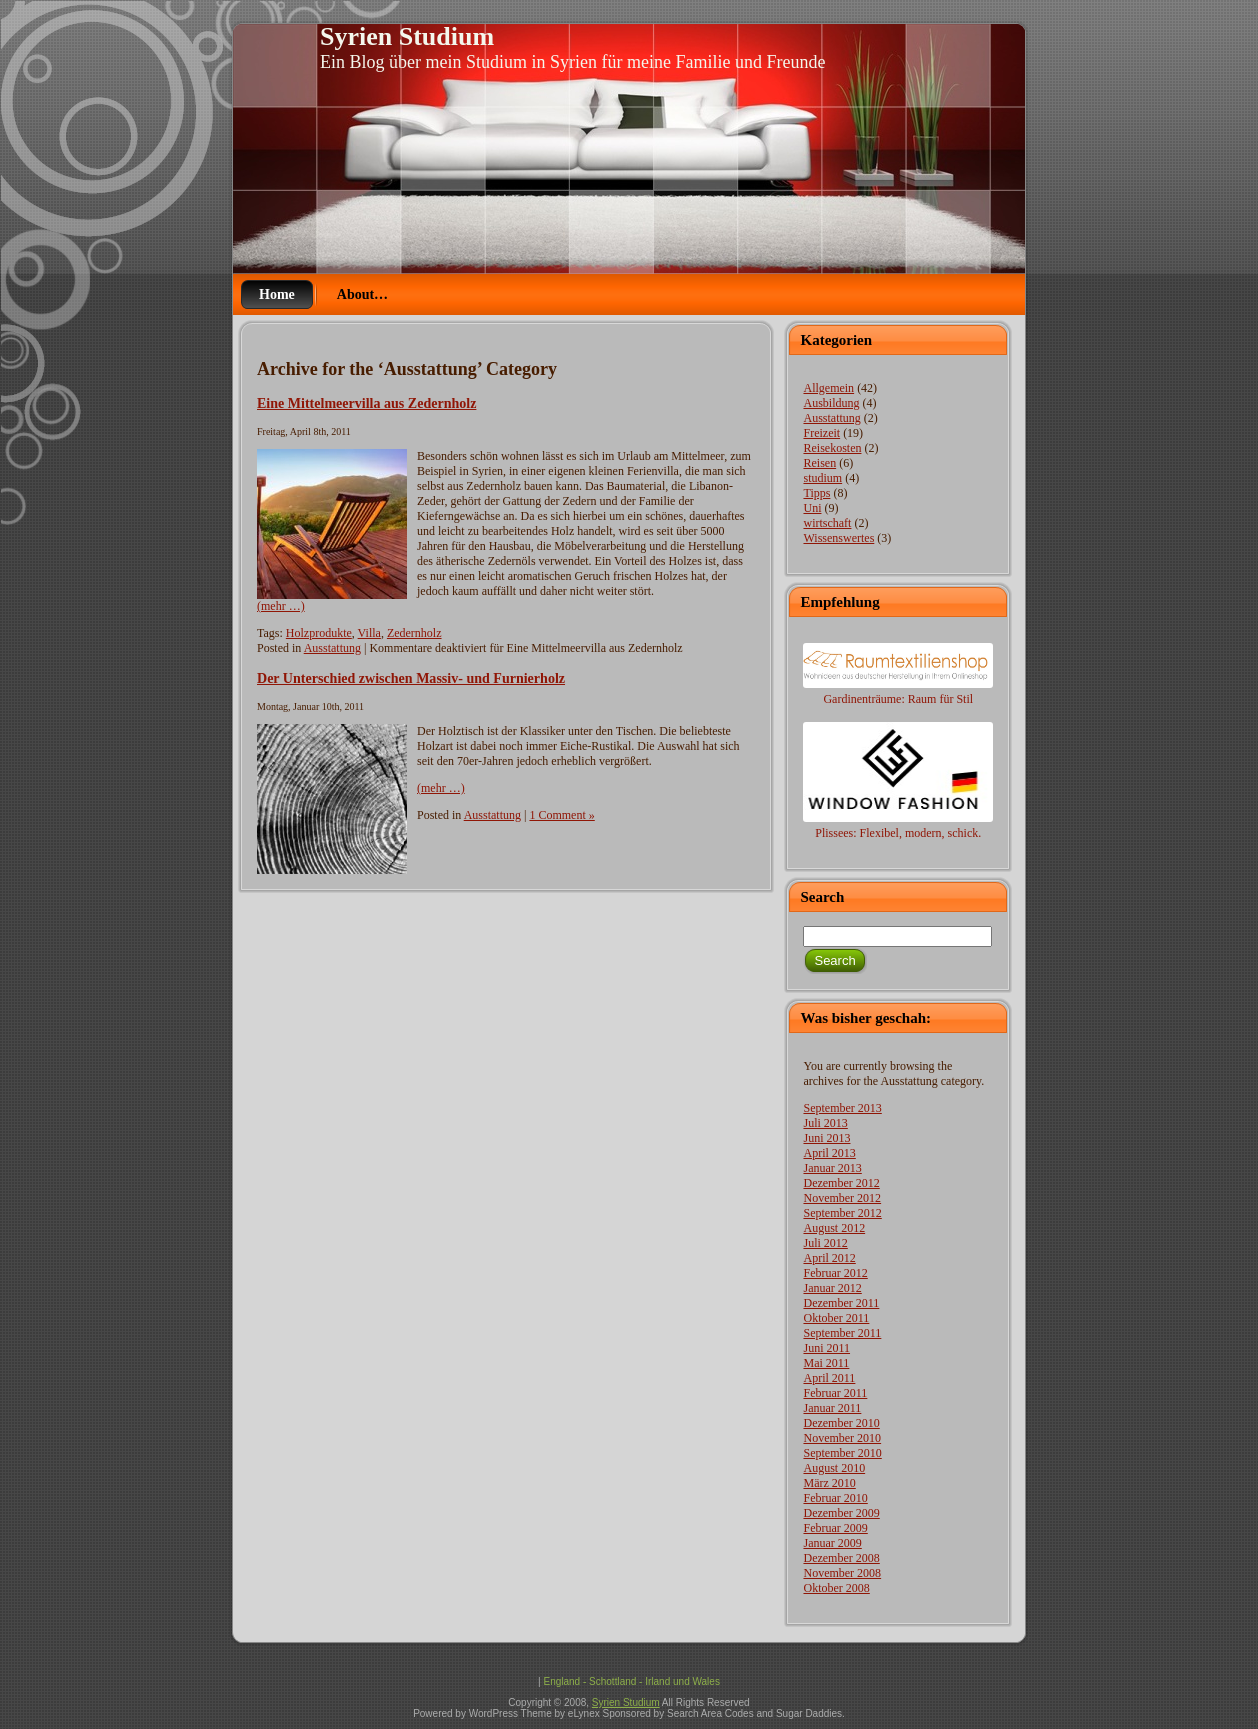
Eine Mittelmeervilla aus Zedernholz (366, 403)
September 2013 (842, 1108)
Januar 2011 (832, 1408)
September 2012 (842, 1213)
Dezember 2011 (841, 1303)
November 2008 (842, 1573)
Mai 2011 (826, 1363)
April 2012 (829, 1258)
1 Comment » (561, 815)
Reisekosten (832, 448)
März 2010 (829, 1483)
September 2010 (842, 1453)
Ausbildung (831, 403)
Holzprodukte (319, 633)
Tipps (816, 493)
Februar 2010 (835, 1498)
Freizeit (821, 433)
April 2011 (829, 1378)
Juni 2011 (826, 1348)
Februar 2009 (835, 1528)
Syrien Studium (407, 36)
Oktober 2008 (836, 1588)
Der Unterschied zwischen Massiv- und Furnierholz (411, 678)
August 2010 (834, 1468)
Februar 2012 (835, 1273)
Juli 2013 (825, 1123)
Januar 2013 (832, 1168)
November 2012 (842, 1198)
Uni (812, 508)
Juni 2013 (826, 1138)
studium (822, 478)
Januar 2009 (832, 1543)
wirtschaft (827, 523)
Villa (369, 633)
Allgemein (828, 388)
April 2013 (829, 1153)
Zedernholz (414, 633)
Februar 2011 (835, 1393)
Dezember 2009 (841, 1513)
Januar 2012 (832, 1288)
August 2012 (834, 1228)
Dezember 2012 (841, 1183)
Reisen (819, 463)
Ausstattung (332, 648)
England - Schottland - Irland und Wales (631, 1681)
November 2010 (842, 1438)
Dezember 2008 (841, 1558)
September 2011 (842, 1333)
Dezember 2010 (841, 1423)
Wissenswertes (838, 538)
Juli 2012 (825, 1243)
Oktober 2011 (836, 1318)
